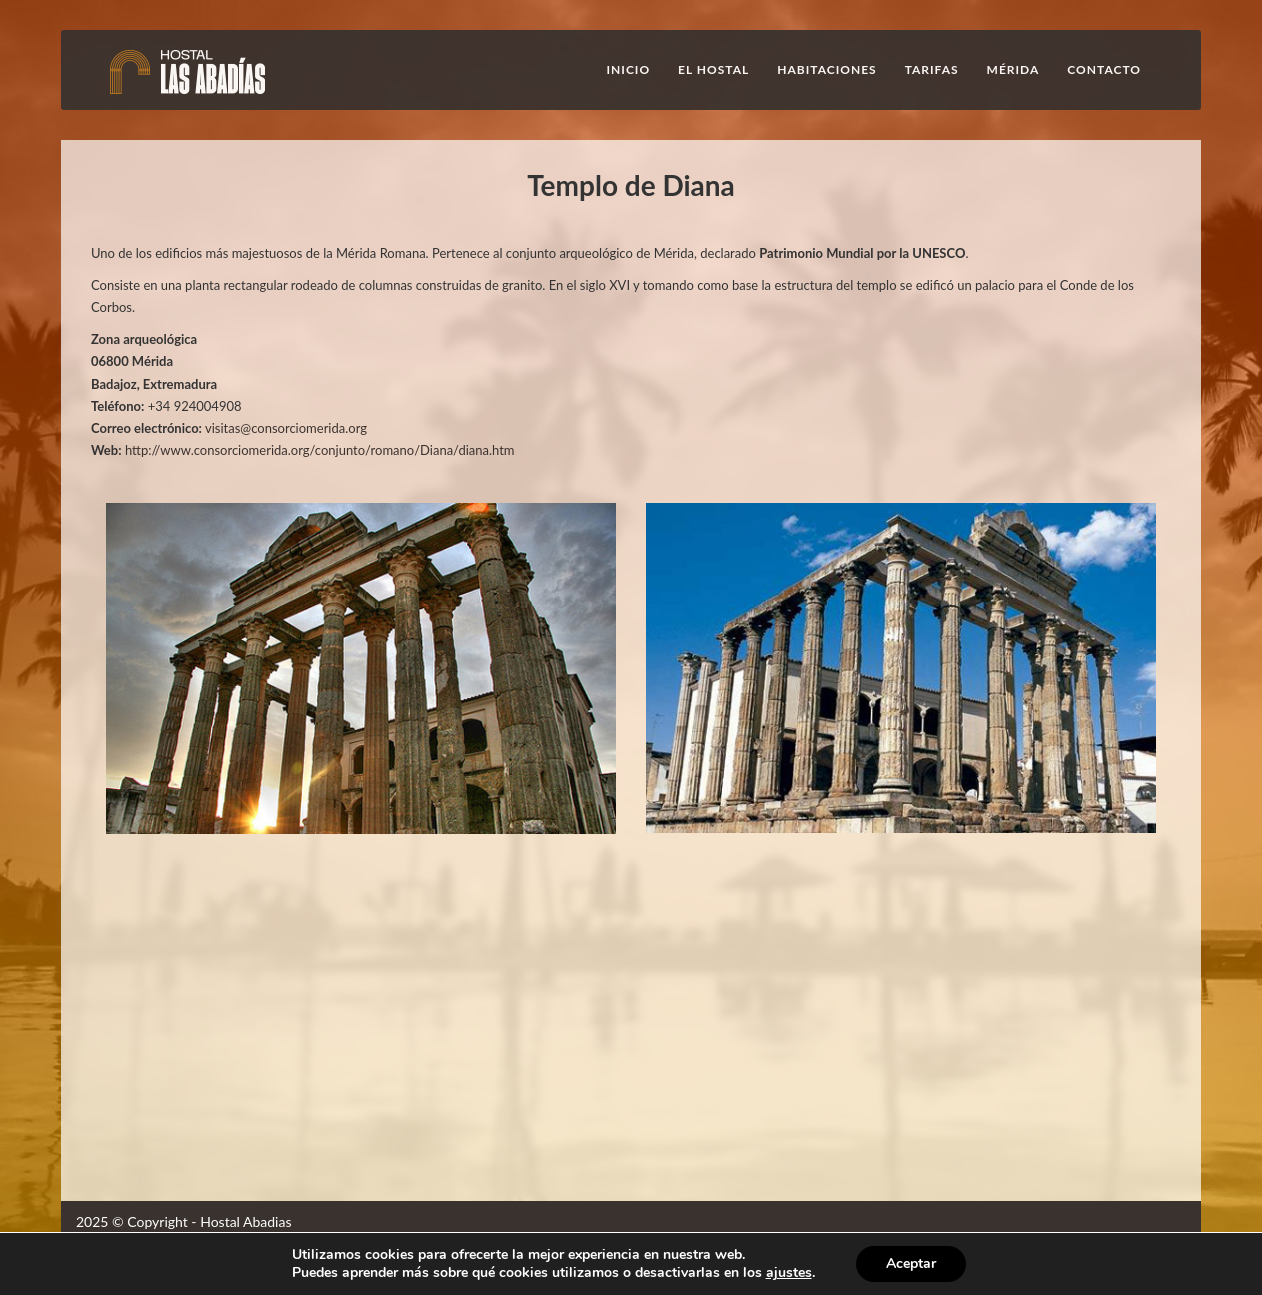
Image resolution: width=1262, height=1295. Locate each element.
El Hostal (713, 69)
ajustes (789, 1273)
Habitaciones (826, 69)
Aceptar (911, 1263)
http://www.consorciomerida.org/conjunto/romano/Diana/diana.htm (320, 450)
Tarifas (932, 69)
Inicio (629, 69)
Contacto (1104, 69)
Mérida (1013, 69)
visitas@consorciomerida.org (286, 428)
